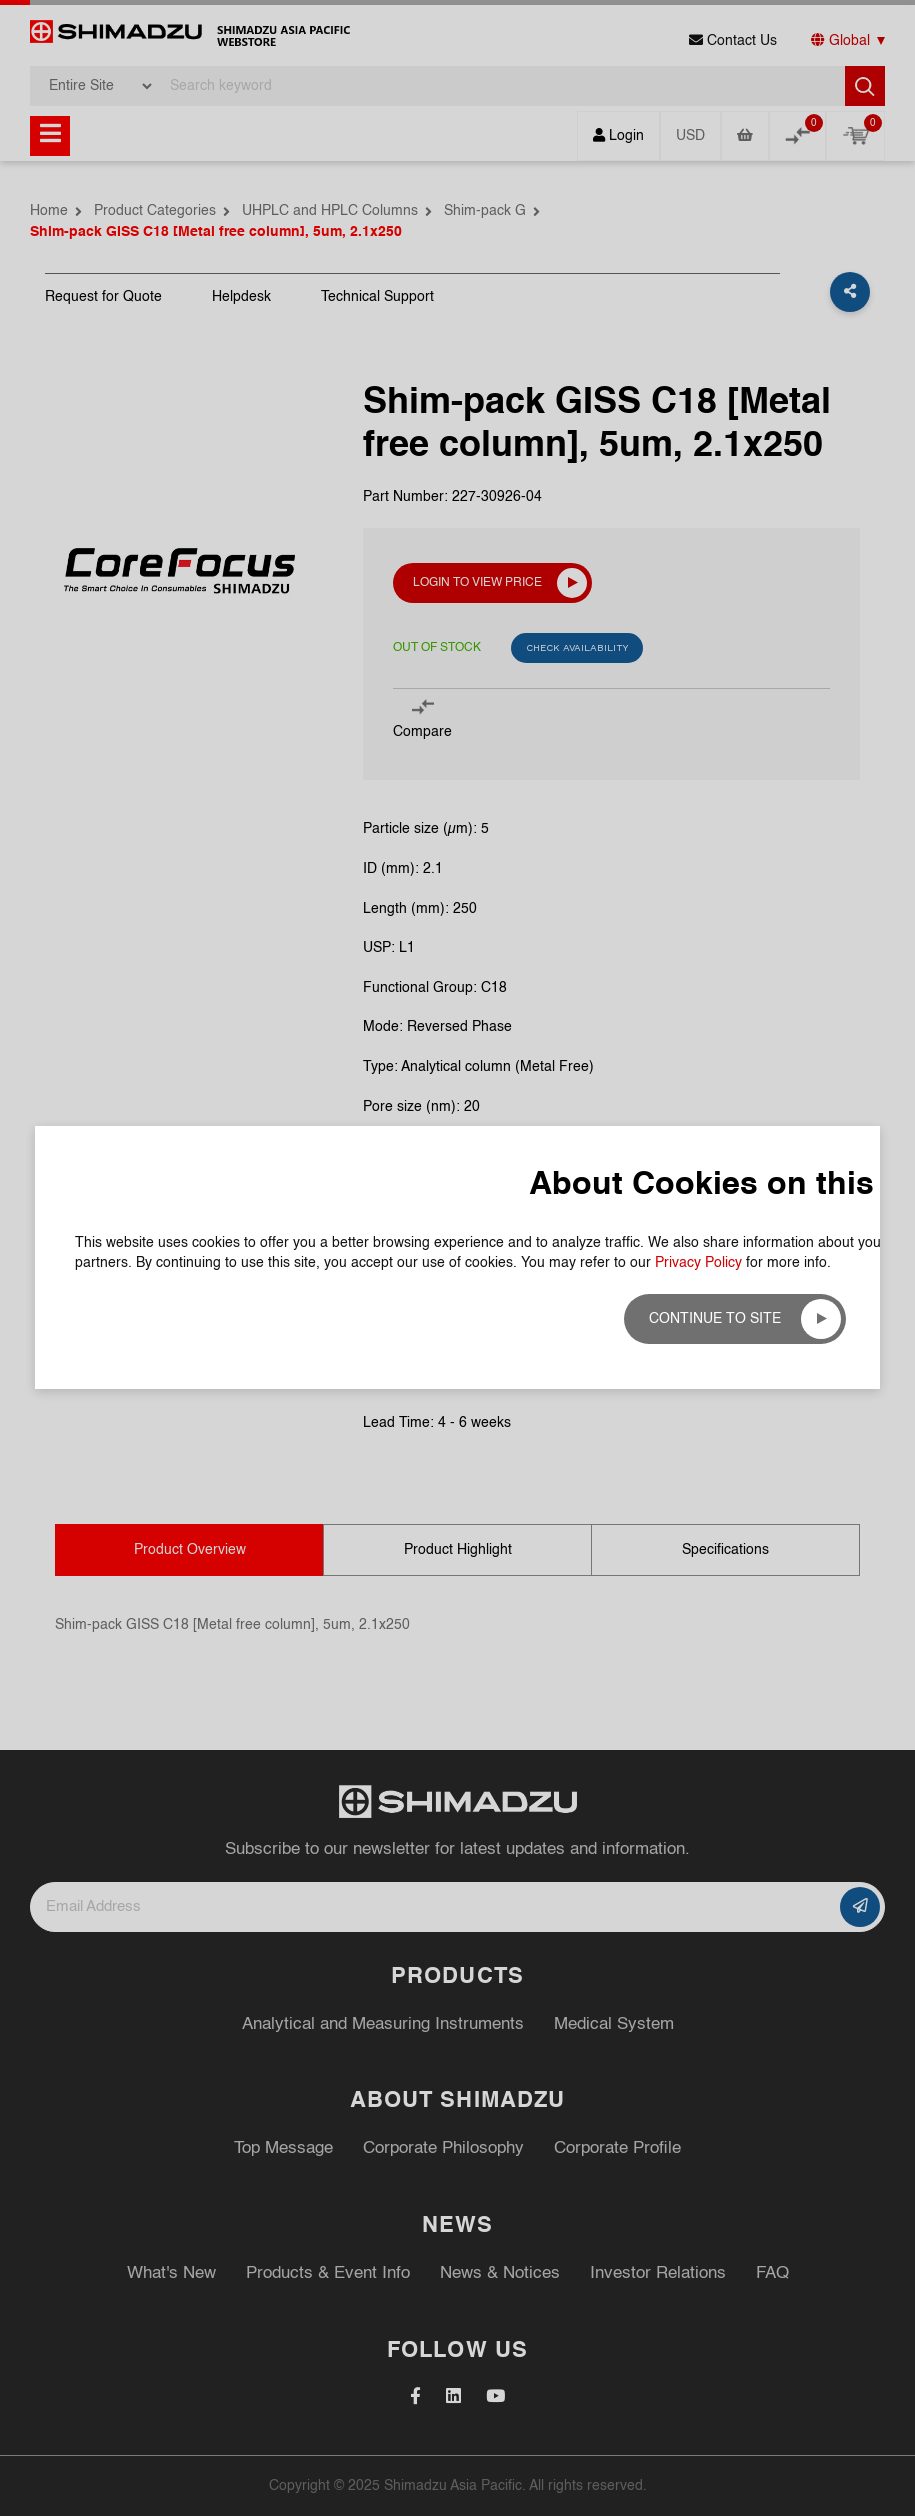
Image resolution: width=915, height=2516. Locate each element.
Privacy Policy (698, 365)
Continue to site (715, 421)
